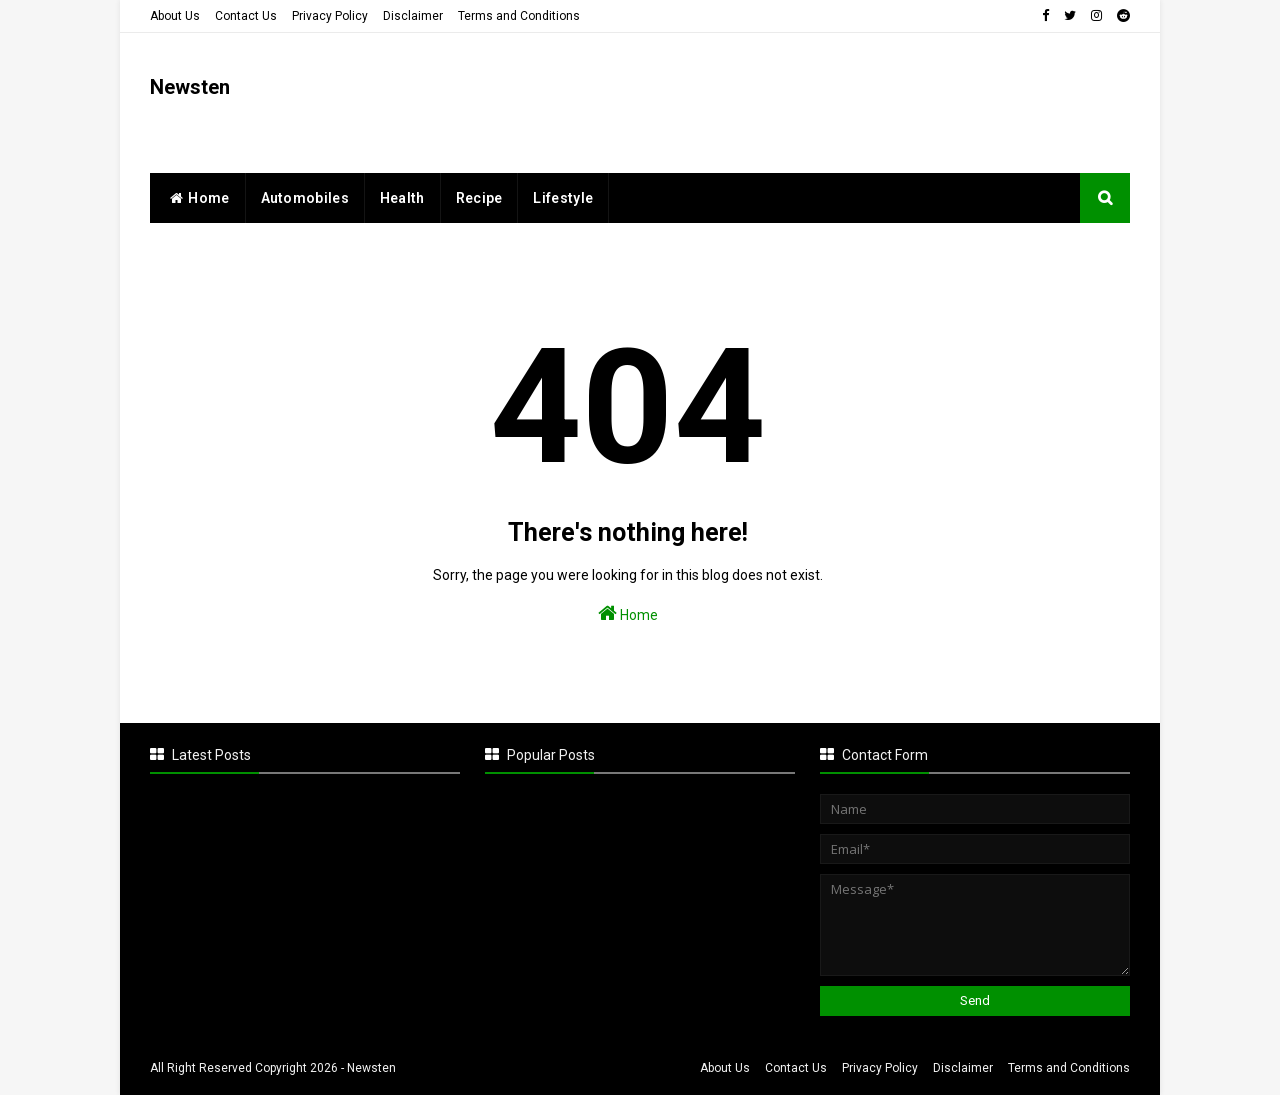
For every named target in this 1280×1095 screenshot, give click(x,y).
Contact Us (246, 16)
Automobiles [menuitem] (305, 198)
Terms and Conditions (519, 16)
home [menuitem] (197, 198)
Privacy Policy (330, 16)
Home (628, 613)
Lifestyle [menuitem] (563, 198)
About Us (175, 16)
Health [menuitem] (402, 198)
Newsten (190, 87)
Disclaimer (413, 16)
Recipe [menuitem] (479, 198)
